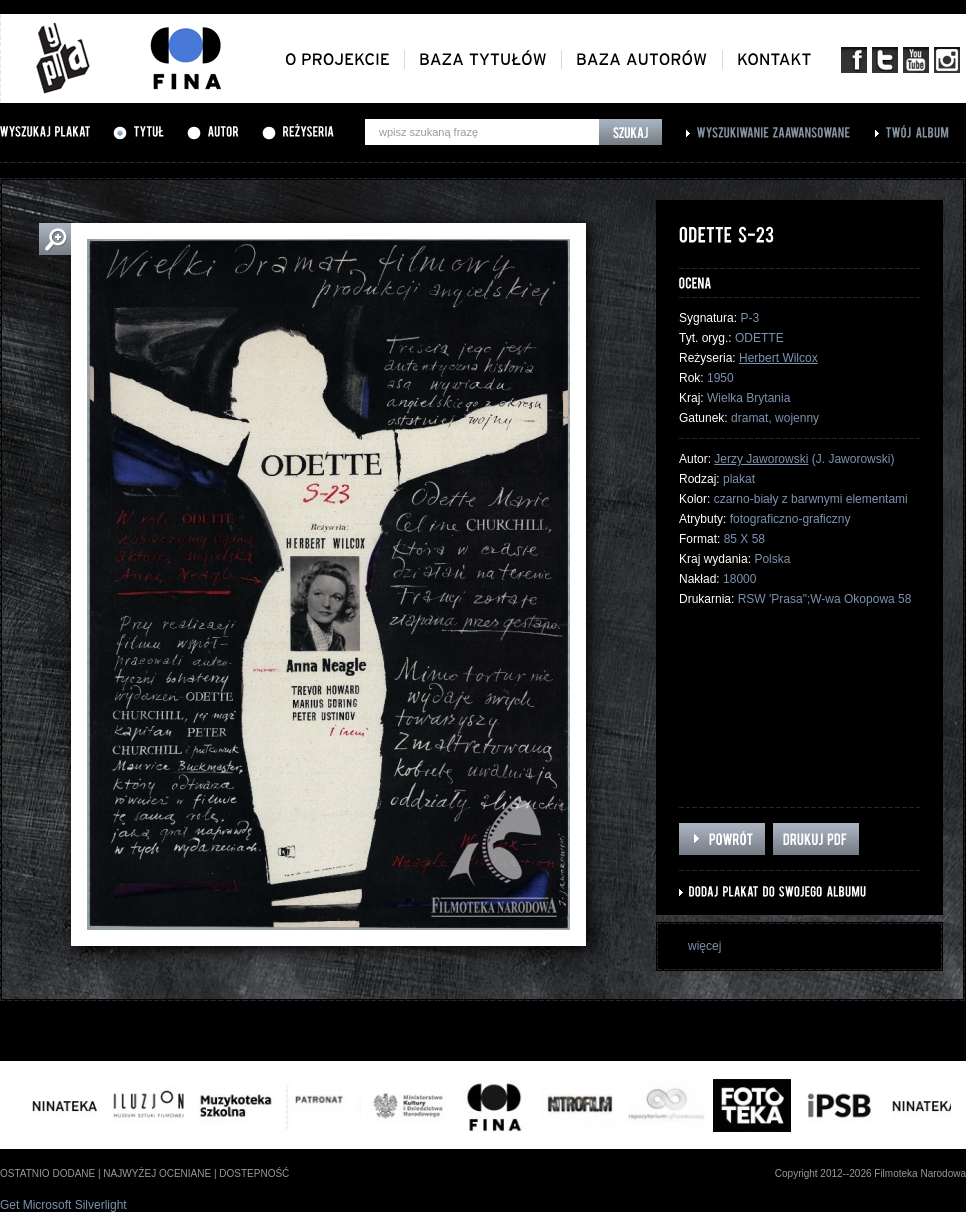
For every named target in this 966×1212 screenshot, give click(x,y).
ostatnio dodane (47, 1173)
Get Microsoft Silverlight (63, 1205)
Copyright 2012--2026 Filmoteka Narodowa (870, 1173)
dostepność (254, 1173)
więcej (704, 946)
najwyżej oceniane (157, 1173)
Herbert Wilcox (778, 358)
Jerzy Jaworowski (761, 459)
